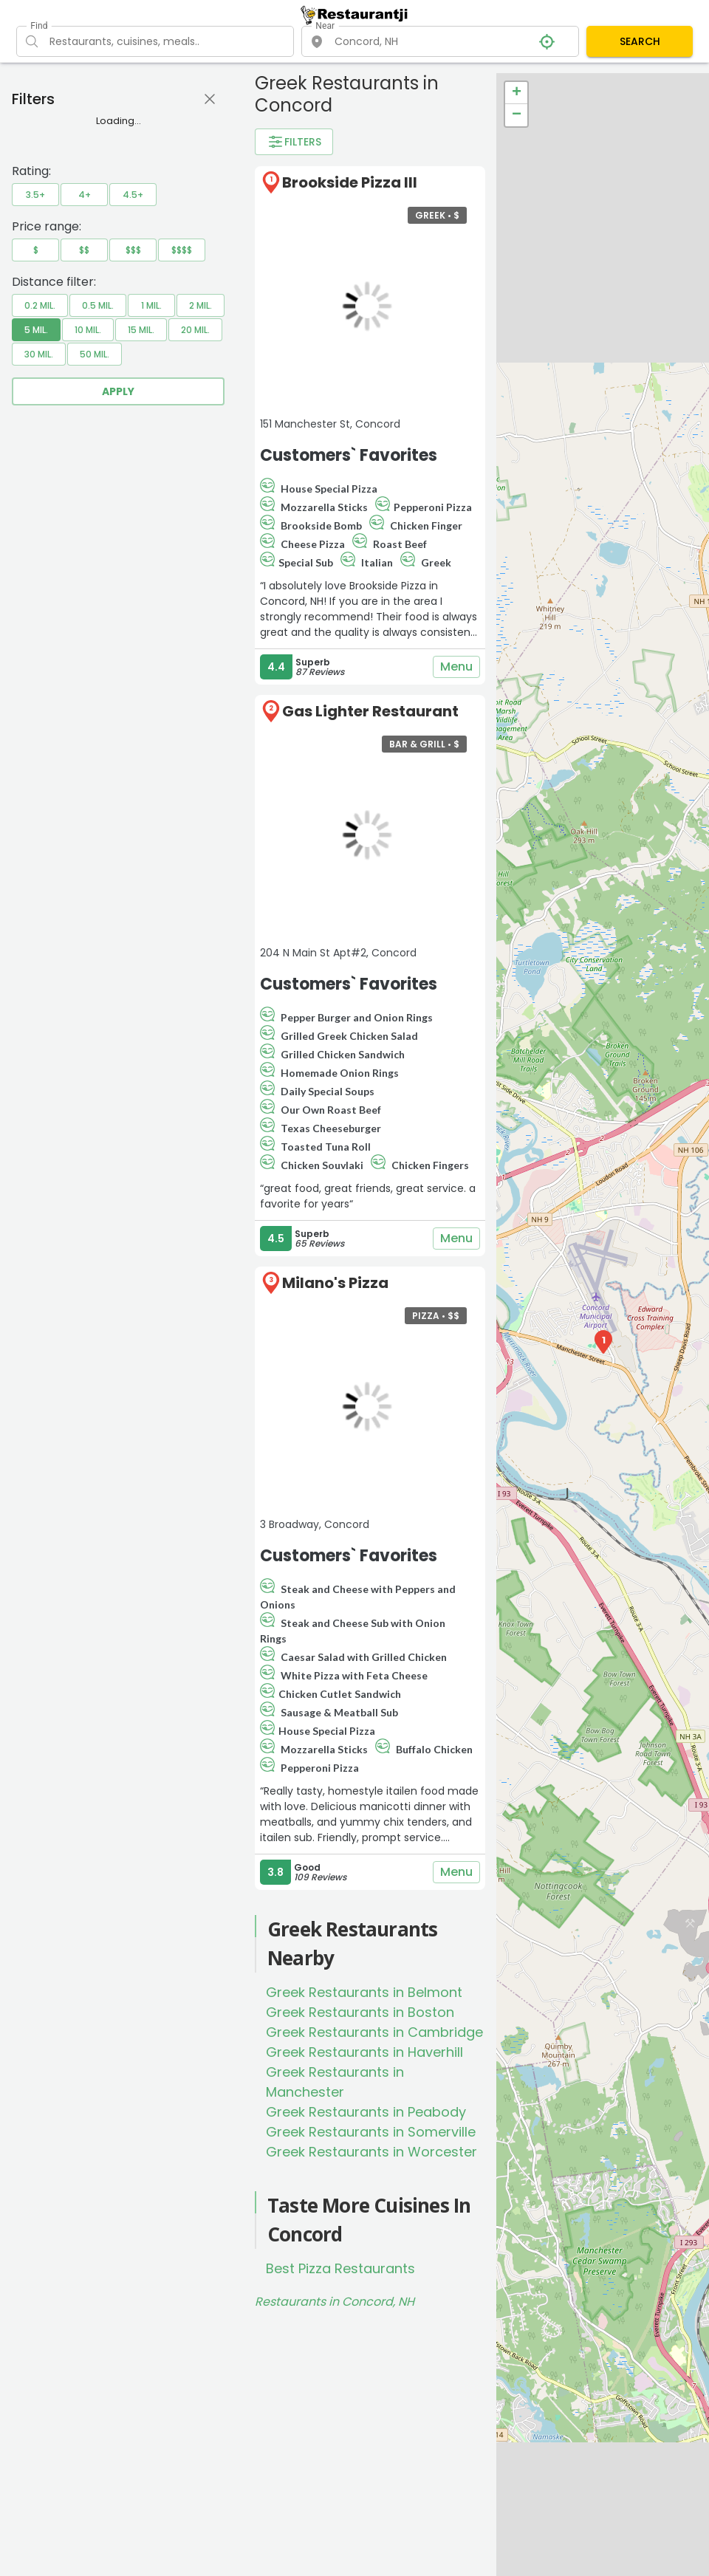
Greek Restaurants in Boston (360, 2012)
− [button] (516, 115)
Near (325, 26)
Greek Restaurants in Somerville (371, 2132)
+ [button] (516, 93)
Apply (118, 391)
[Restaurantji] (354, 14)
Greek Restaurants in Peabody (366, 2112)
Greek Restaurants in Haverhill (364, 2052)
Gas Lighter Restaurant (370, 711)
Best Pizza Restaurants (340, 2268)
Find (38, 26)
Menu (456, 667)
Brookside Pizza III (349, 182)
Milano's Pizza (335, 1282)
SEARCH (640, 41)
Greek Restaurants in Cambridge (374, 2032)
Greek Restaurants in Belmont (364, 1992)
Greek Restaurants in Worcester (371, 2151)
